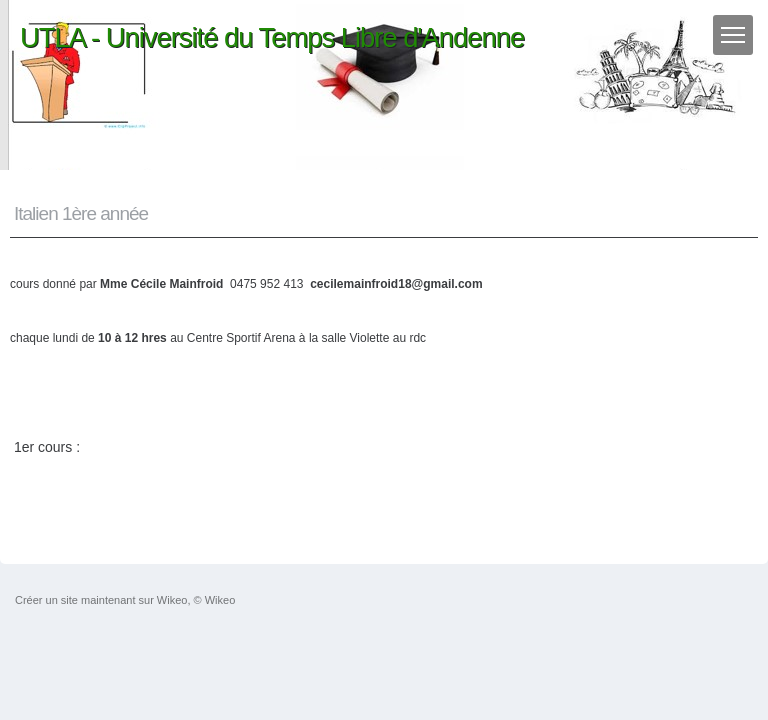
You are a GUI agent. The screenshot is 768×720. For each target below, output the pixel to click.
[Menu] (733, 35)
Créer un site (46, 600)
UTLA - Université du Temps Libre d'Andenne (272, 37)
